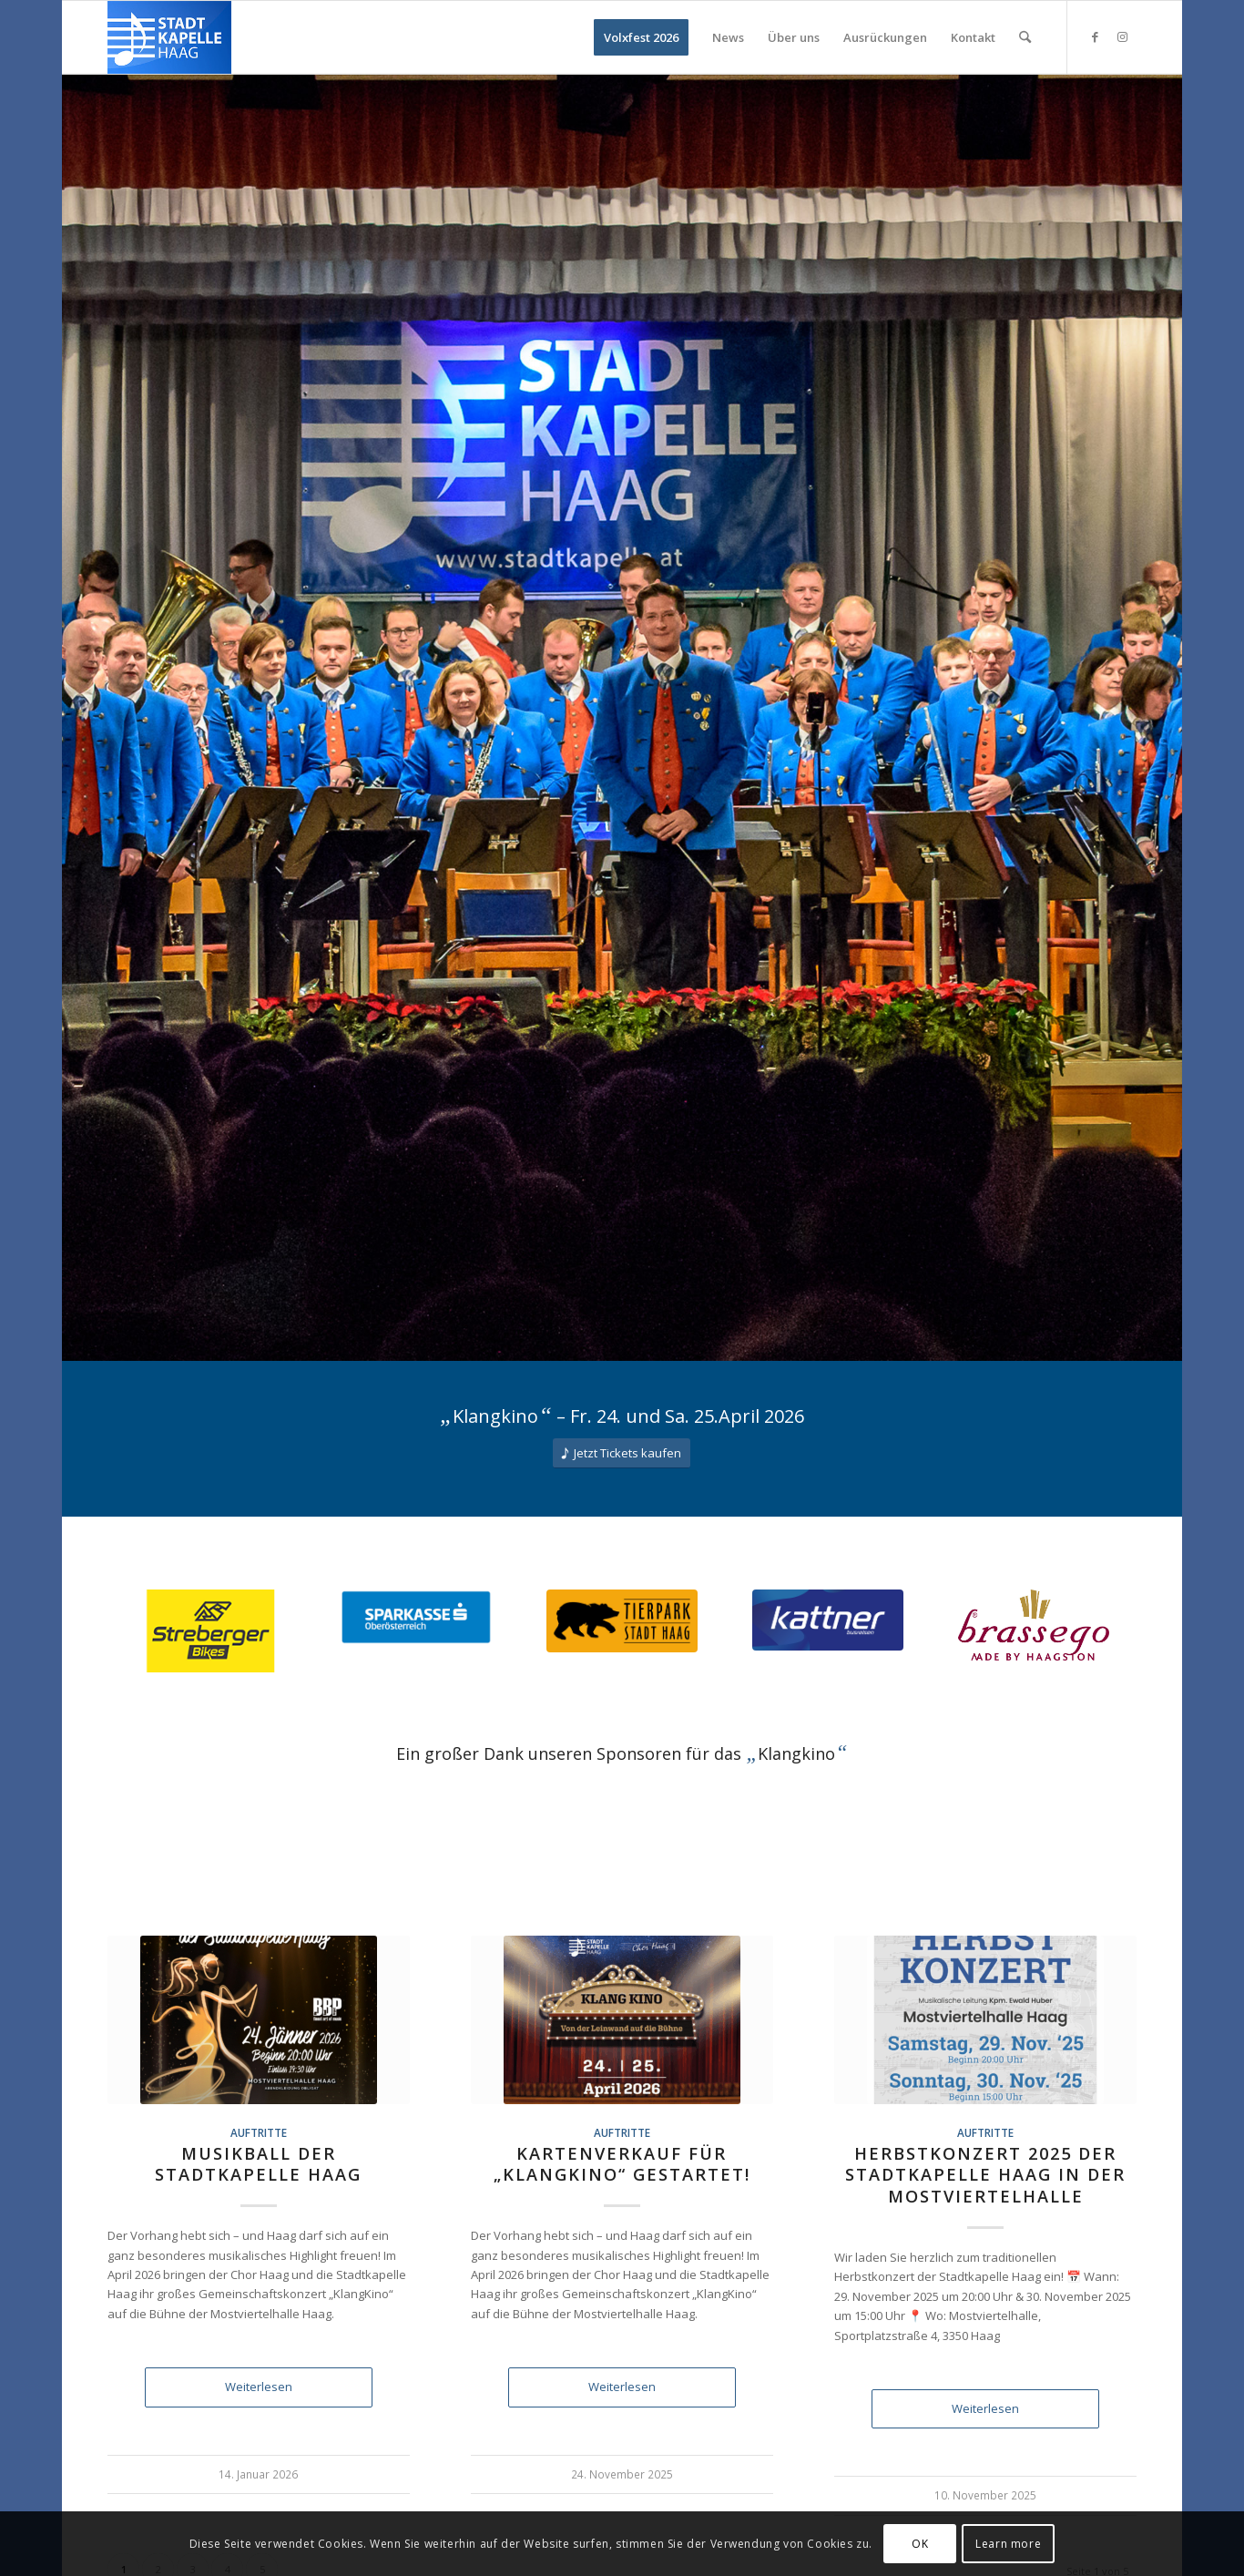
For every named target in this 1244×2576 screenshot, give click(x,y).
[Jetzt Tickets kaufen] (621, 1453)
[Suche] (1025, 37)
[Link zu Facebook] (1095, 36)
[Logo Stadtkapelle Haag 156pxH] (169, 37)
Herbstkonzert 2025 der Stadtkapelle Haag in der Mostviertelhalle (985, 2174)
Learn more (1008, 2543)
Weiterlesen (258, 2386)
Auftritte (258, 2132)
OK (920, 2543)
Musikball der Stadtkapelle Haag (258, 2164)
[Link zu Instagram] (1123, 36)
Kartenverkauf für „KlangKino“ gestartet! (622, 2164)
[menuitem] (641, 37)
